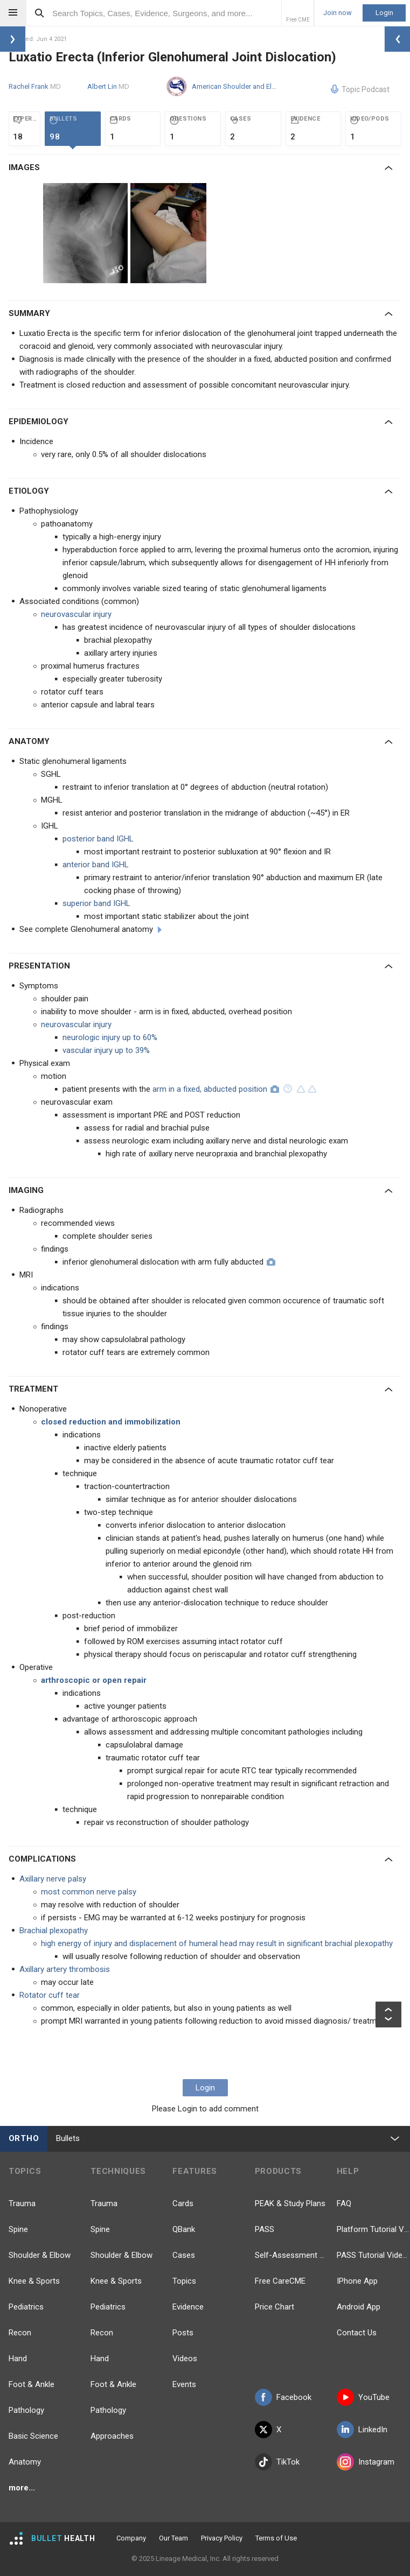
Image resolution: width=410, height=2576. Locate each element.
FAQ (344, 2203)
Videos (184, 2358)
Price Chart (274, 2307)
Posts (182, 2333)
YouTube (363, 2397)
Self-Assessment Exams (291, 2255)
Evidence (188, 2307)
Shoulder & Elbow (40, 2255)
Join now (337, 13)
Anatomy (25, 2462)
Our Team (173, 2538)
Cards (182, 2203)
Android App (358, 2307)
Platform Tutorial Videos (373, 2229)
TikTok (277, 2461)
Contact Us (357, 2333)
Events (184, 2384)
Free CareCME (280, 2281)
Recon (20, 2333)
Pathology (26, 2410)
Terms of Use (276, 2538)
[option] (86, 233)
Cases (183, 2255)
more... (22, 2488)
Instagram (365, 2461)
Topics (184, 2281)
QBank (183, 2229)
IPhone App (357, 2281)
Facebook (283, 2397)
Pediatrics (26, 2307)
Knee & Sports (34, 2281)
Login (384, 13)
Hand (18, 2358)
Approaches (112, 2436)
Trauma (22, 2203)
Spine (18, 2229)
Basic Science (33, 2436)
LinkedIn (362, 2429)
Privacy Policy (221, 2538)
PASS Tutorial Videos (373, 2255)
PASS (264, 2229)
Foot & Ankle (31, 2384)
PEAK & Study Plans (290, 2203)
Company (131, 2538)
